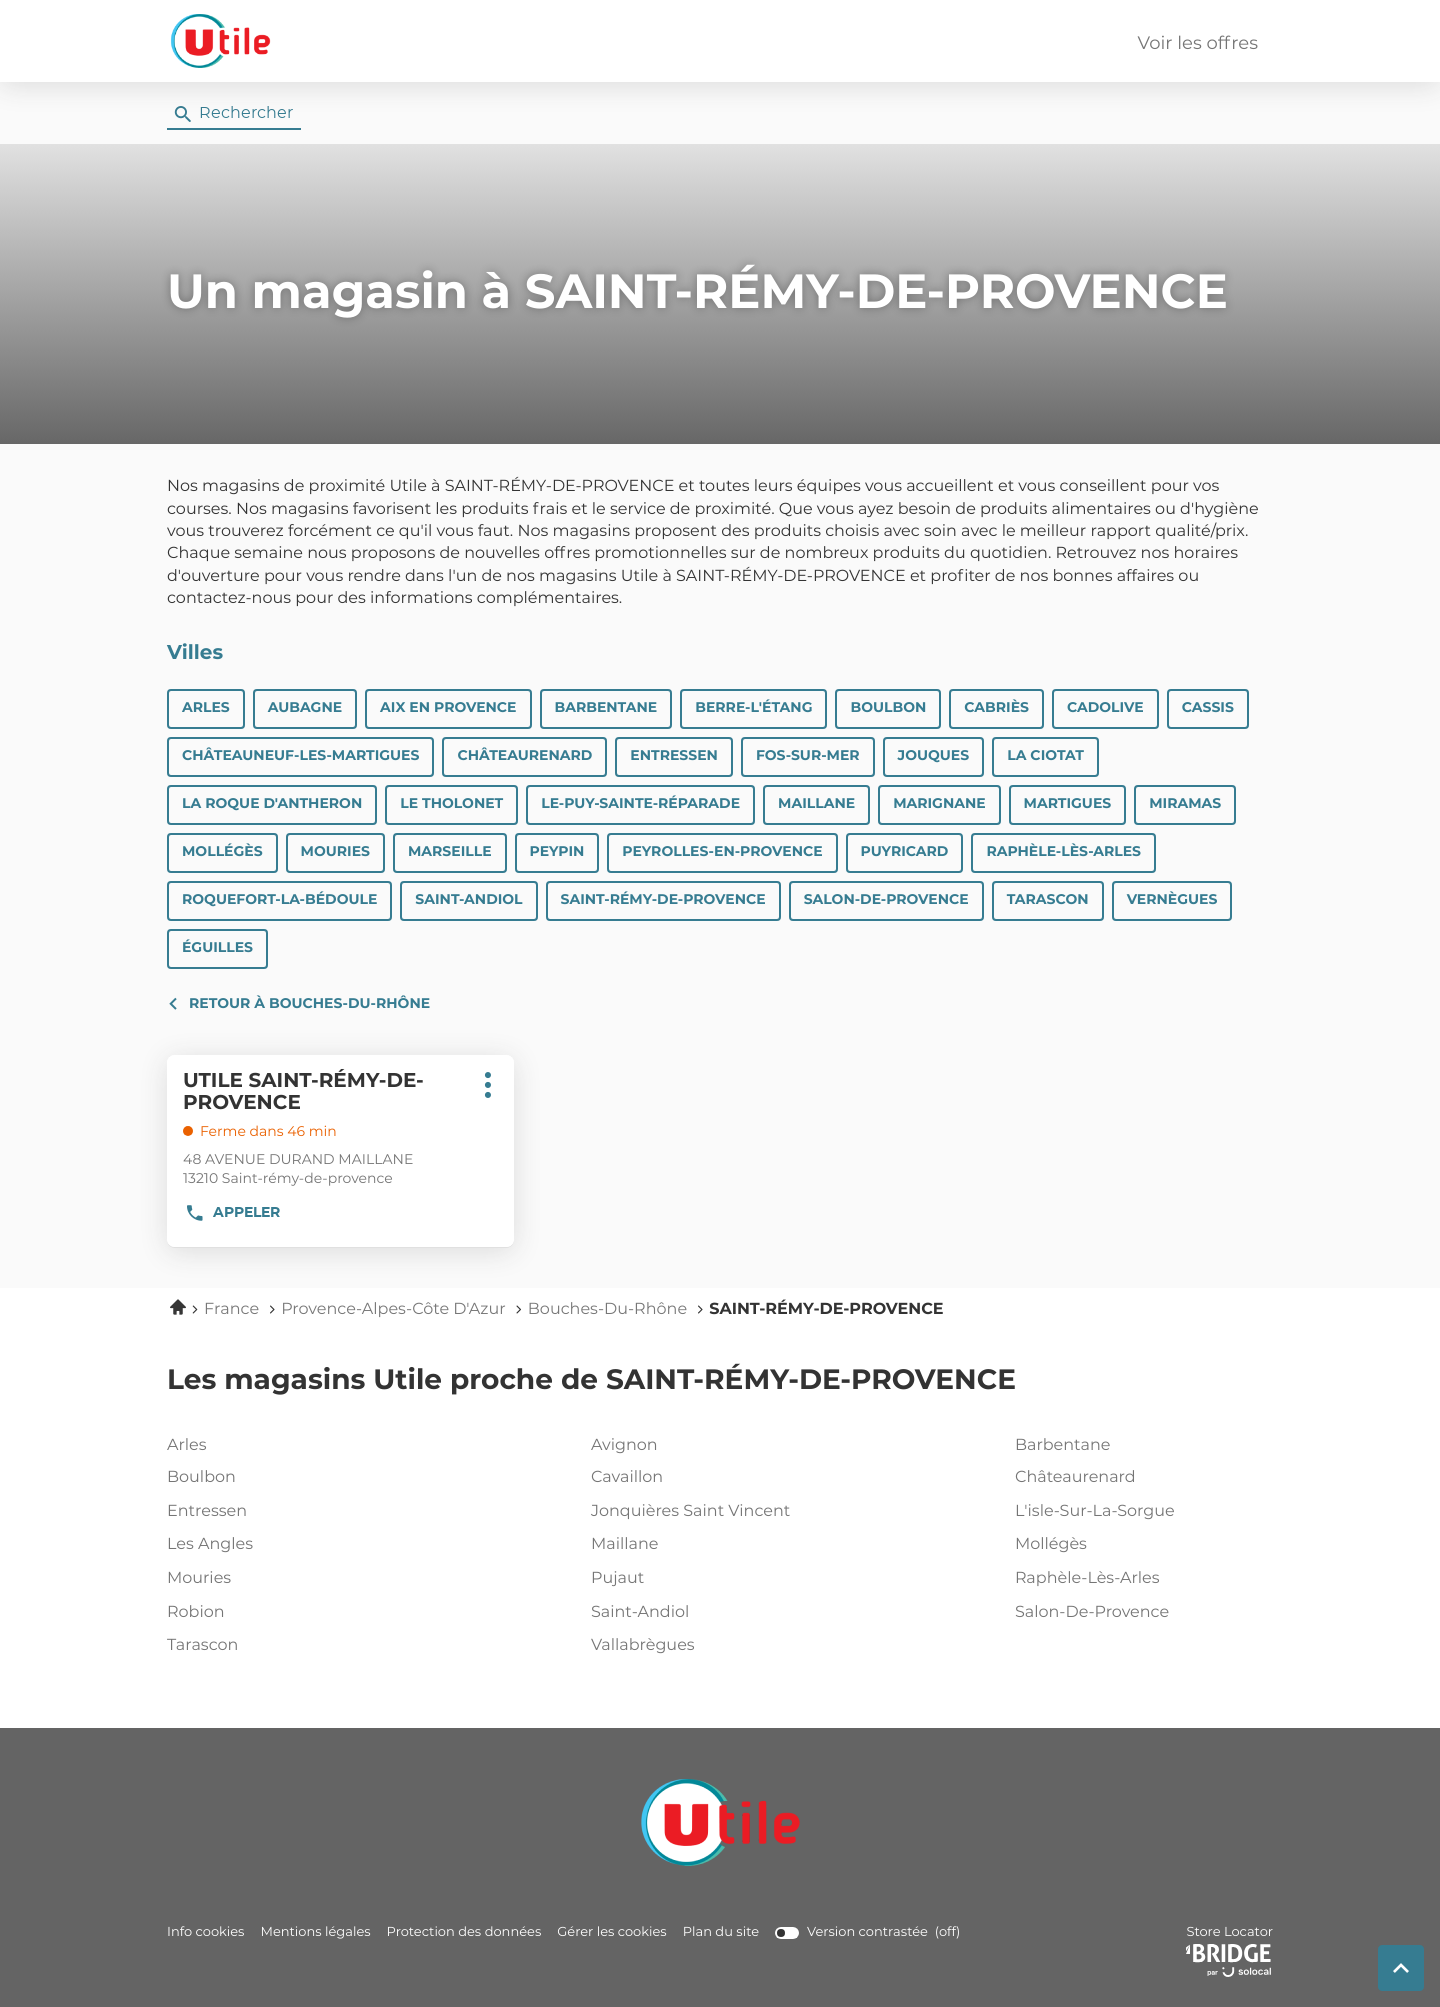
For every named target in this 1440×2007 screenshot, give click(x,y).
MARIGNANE (939, 804)
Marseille (450, 852)
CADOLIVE (1105, 708)
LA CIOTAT (1045, 756)
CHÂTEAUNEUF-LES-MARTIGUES (300, 756)
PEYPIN (557, 852)
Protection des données (464, 1932)
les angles (292, 1545)
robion (292, 1613)
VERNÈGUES (1172, 900)
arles (292, 1446)
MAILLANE (816, 804)
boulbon (292, 1478)
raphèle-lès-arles (1140, 1579)
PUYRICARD (905, 852)
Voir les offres (1198, 44)
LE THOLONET (451, 804)
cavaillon (716, 1478)
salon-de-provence (1140, 1613)
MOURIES (335, 852)
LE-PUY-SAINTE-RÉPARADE (640, 804)
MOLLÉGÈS (222, 852)
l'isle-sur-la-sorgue (1140, 1512)
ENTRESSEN (674, 756)
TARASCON (1048, 900)
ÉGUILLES (217, 948)
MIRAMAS (1185, 804)
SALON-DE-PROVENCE (886, 900)
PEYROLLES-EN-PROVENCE (722, 852)
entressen (292, 1512)
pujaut (716, 1579)
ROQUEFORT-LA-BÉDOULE (279, 900)
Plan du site (721, 1932)
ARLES (206, 708)
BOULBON (888, 708)
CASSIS (1208, 708)
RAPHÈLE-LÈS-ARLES (1063, 852)
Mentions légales (315, 1932)
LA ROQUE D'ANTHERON (272, 804)
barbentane (1140, 1446)
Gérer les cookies (611, 1932)
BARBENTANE (606, 708)
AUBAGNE (305, 708)
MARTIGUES (1068, 804)
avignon (716, 1446)
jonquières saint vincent (716, 1512)
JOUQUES (934, 756)
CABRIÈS (996, 708)
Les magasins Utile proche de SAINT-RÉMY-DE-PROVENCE (591, 1381)
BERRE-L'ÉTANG (753, 708)
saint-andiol (716, 1613)
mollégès (1140, 1545)
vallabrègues (716, 1646)
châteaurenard (1140, 1478)
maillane (716, 1545)
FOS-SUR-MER (808, 756)
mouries (292, 1579)
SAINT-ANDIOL (468, 900)
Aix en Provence (448, 708)
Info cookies (205, 1932)
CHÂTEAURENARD (524, 756)
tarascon (292, 1646)
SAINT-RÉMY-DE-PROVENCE (663, 900)
